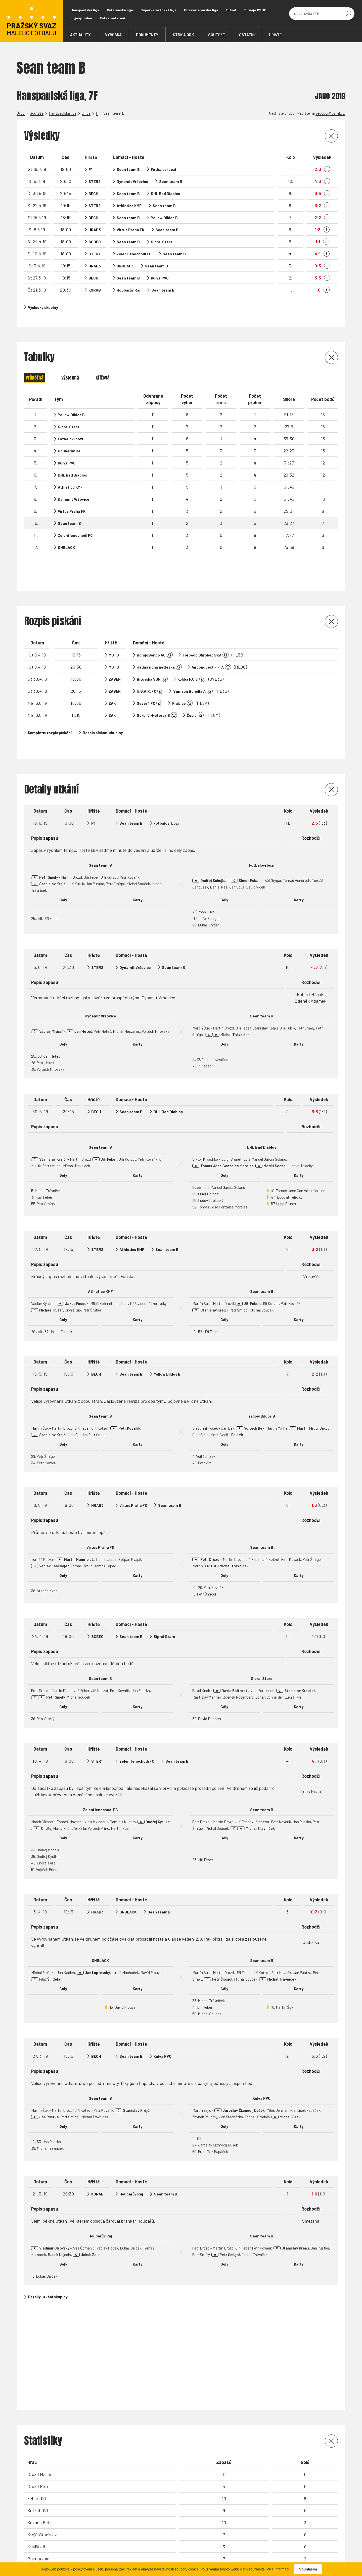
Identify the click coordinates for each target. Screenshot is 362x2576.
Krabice (179, 672)
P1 (90, 169)
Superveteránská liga (158, 10)
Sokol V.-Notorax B (153, 684)
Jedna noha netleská (156, 636)
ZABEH (115, 648)
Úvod (21, 113)
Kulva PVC (160, 278)
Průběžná (34, 369)
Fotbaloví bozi (163, 169)
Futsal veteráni (112, 18)
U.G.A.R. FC (146, 660)
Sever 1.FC (146, 672)
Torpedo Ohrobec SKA (202, 624)
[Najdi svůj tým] (318, 13)
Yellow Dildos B (164, 217)
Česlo (192, 684)
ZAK (112, 672)
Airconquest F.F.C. (208, 636)
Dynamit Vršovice (132, 181)
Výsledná (70, 369)
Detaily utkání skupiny (48, 2250)
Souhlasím (308, 2569)
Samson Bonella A (189, 660)
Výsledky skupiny (43, 307)
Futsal (231, 10)
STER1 (94, 254)
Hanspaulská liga (85, 10)
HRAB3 (94, 229)
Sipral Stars (161, 242)
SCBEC (94, 242)
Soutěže (36, 113)
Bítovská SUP (149, 648)
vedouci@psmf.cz (330, 113)
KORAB (94, 290)
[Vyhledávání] (348, 13)
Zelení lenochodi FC (134, 254)
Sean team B (128, 169)
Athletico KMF (129, 205)
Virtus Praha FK (130, 229)
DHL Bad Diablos (165, 193)
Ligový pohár (82, 18)
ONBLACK (125, 266)
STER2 (94, 181)
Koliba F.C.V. (187, 648)
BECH (93, 193)
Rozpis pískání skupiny (103, 701)
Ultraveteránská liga (201, 10)
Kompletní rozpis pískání (50, 701)
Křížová (103, 369)
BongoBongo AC (151, 624)
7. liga (86, 113)
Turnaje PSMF (255, 10)
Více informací (278, 2569)
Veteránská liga (120, 10)
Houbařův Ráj (128, 290)
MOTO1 (114, 624)
